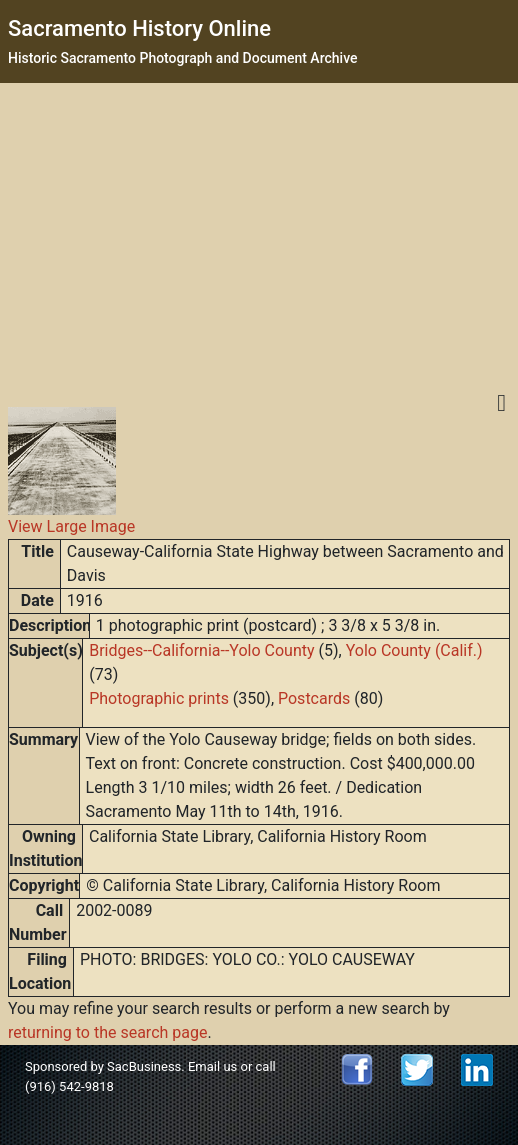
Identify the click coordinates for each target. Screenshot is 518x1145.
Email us (212, 1066)
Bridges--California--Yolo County (201, 650)
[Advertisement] (259, 233)
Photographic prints (159, 698)
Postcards (314, 698)
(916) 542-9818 (69, 1086)
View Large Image (71, 526)
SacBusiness (144, 1066)
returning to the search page (107, 1032)
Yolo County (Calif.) (414, 650)
